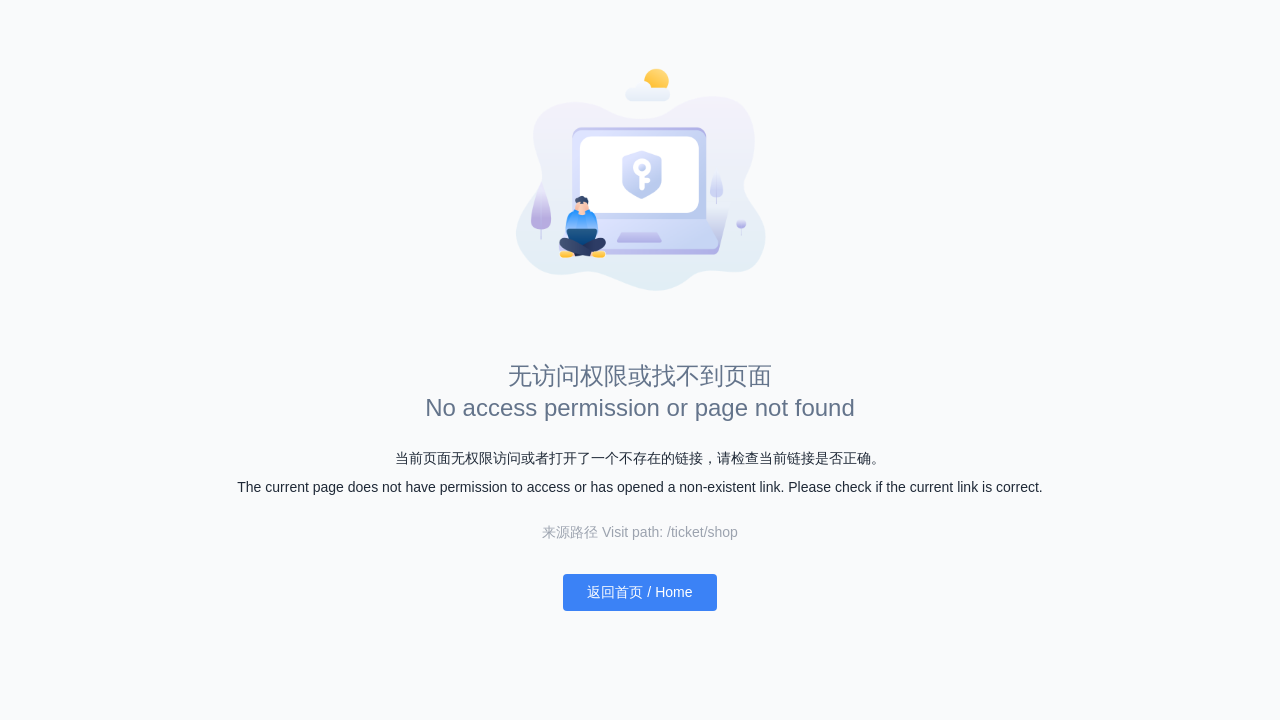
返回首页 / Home (639, 592)
